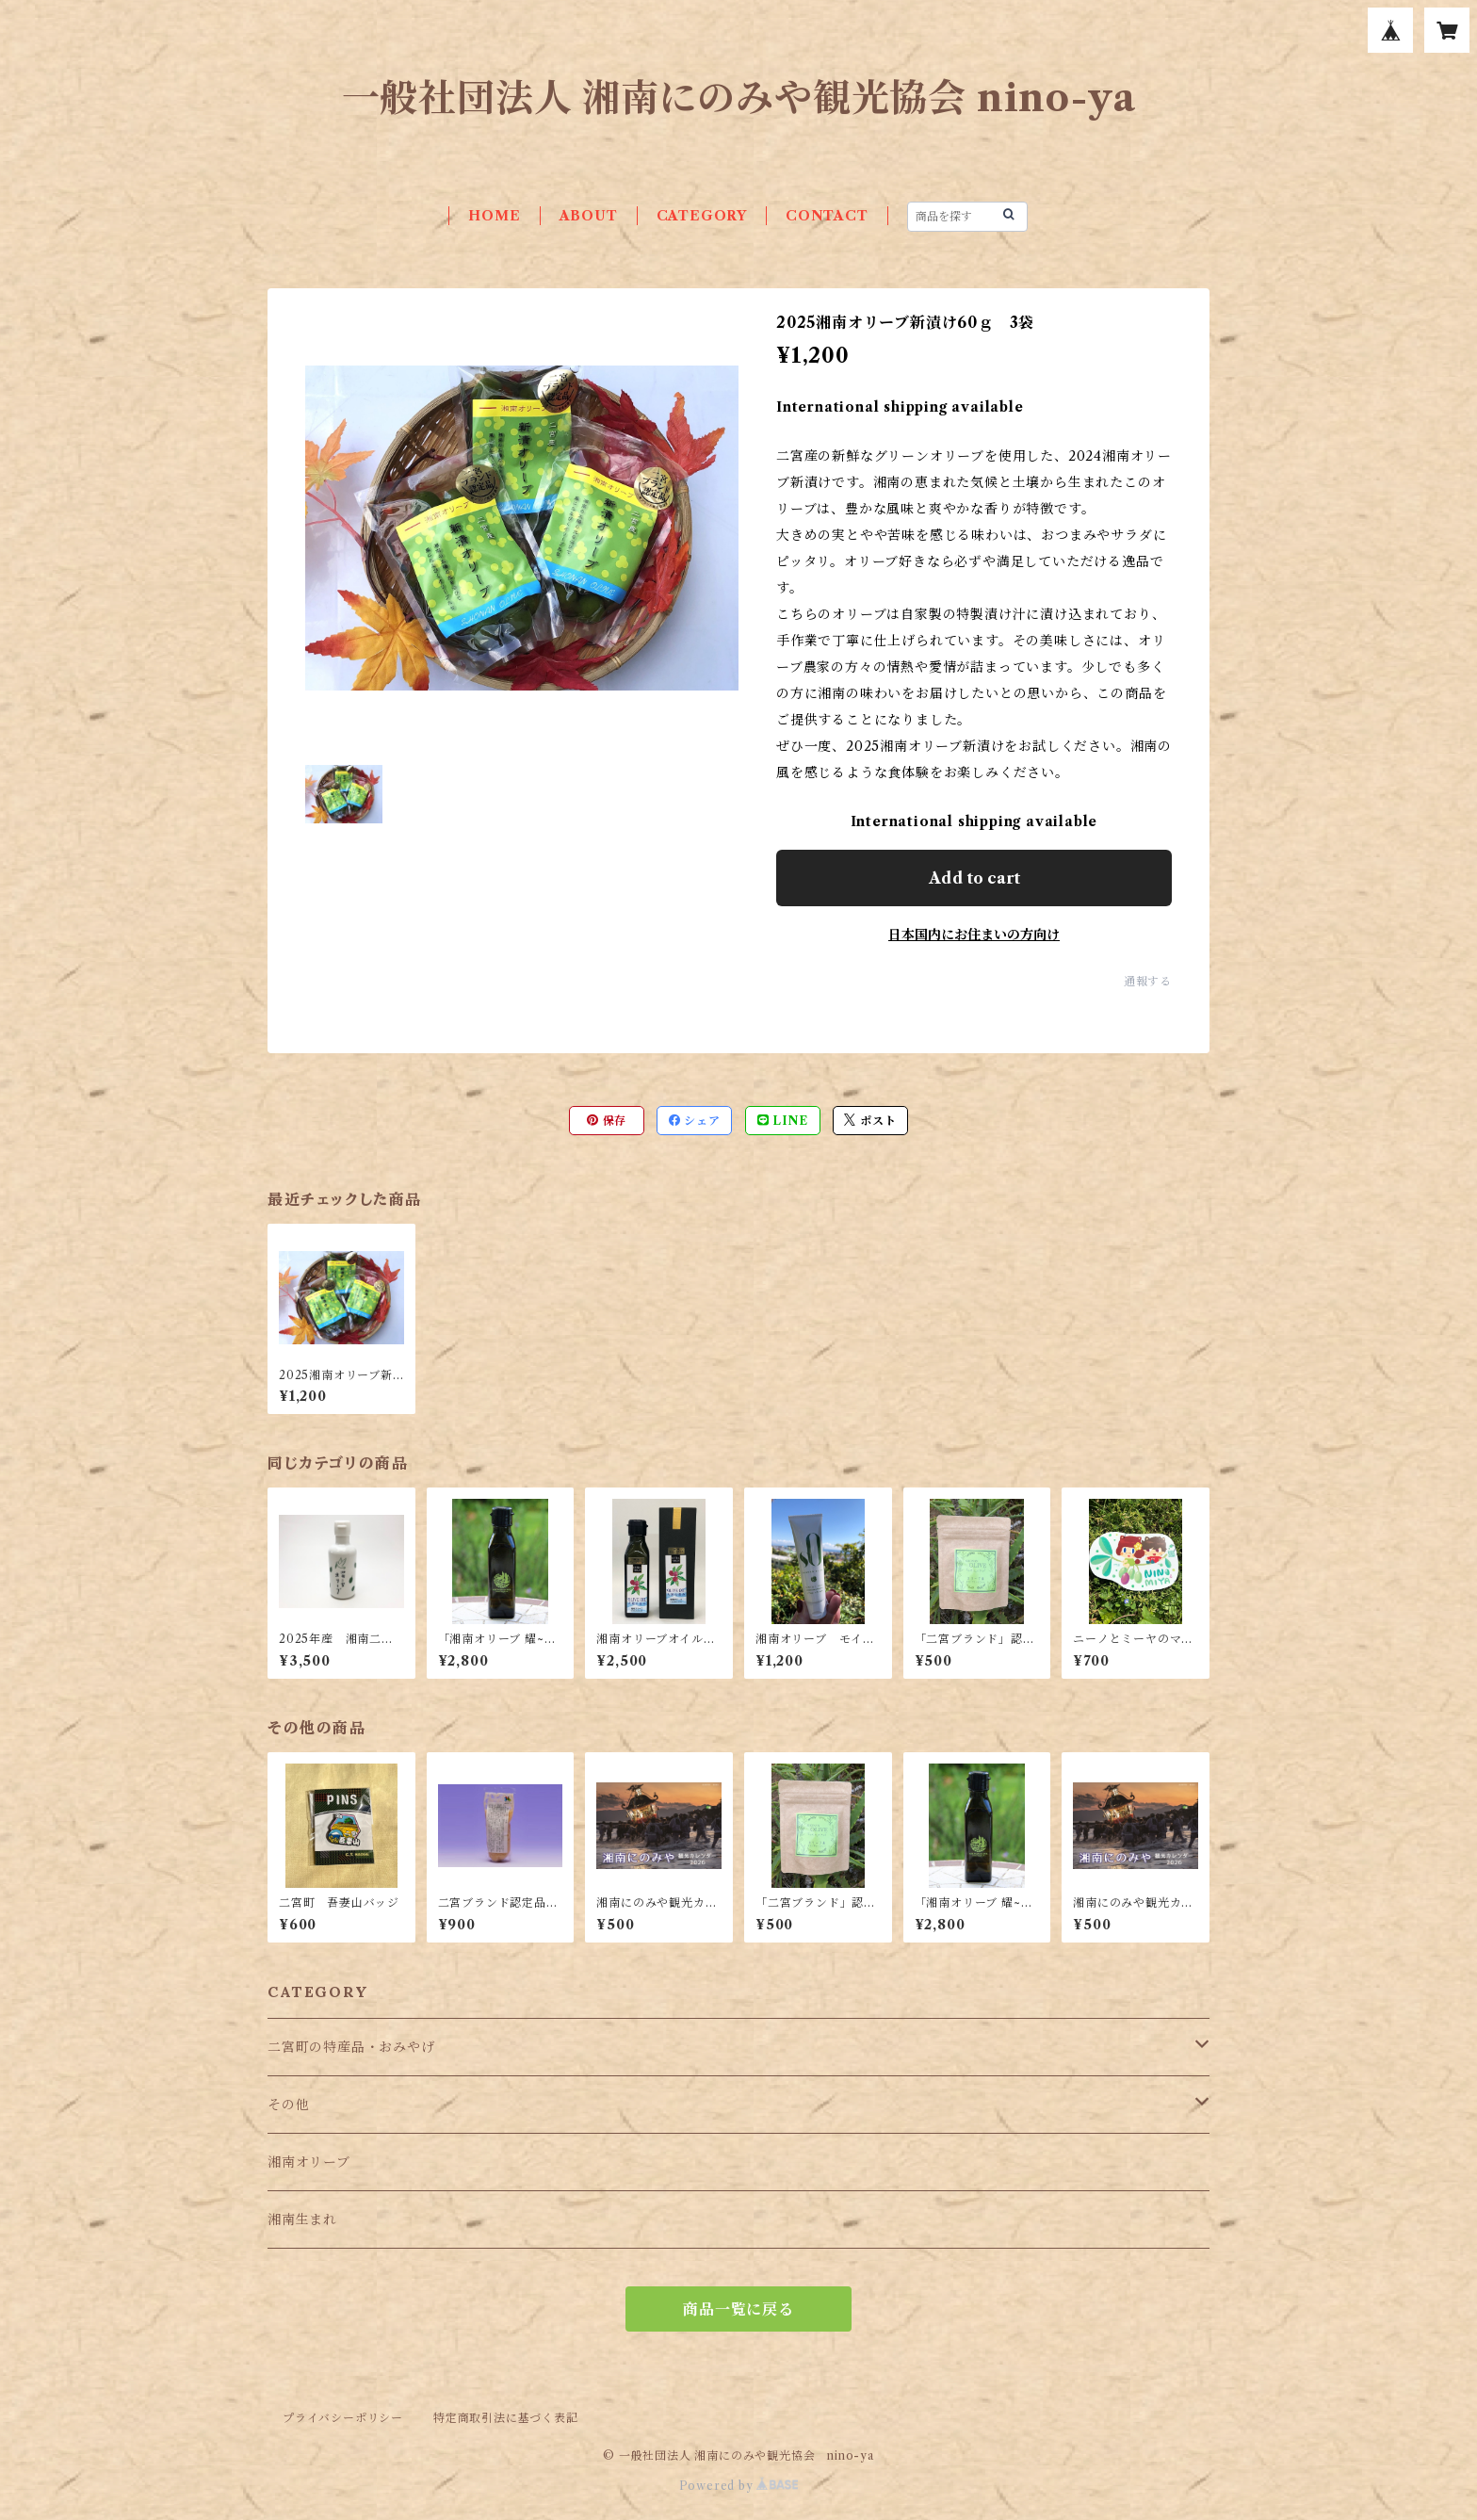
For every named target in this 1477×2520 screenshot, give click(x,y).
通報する (1148, 981)
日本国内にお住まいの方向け (974, 934)
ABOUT (589, 215)
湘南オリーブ (309, 2162)
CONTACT (827, 215)
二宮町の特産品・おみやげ (351, 2047)
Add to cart (974, 878)
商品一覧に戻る (738, 2309)
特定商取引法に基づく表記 (505, 2418)
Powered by (739, 2486)
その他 (288, 2104)
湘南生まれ (302, 2219)
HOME (494, 215)
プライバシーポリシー (343, 2418)
